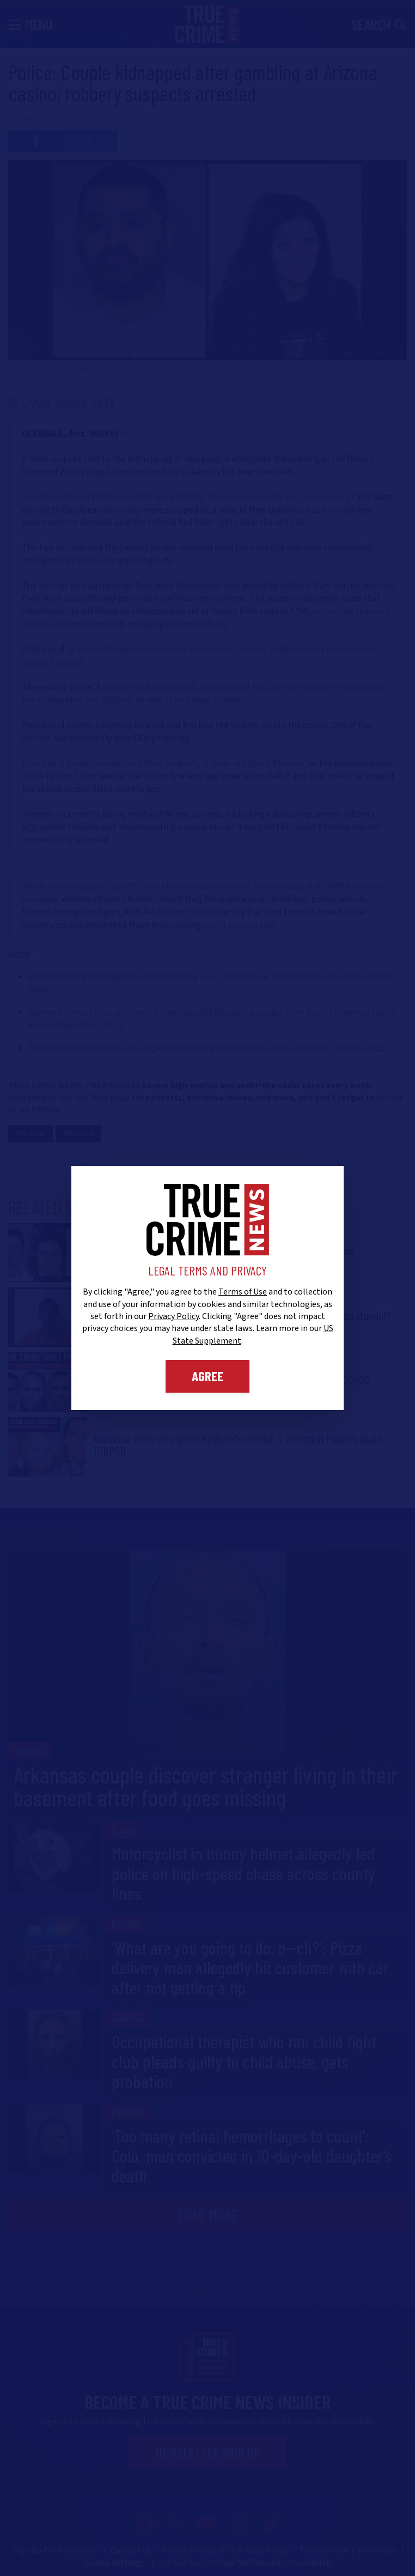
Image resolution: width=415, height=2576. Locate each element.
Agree (207, 1376)
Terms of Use (242, 1292)
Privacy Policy (173, 1316)
